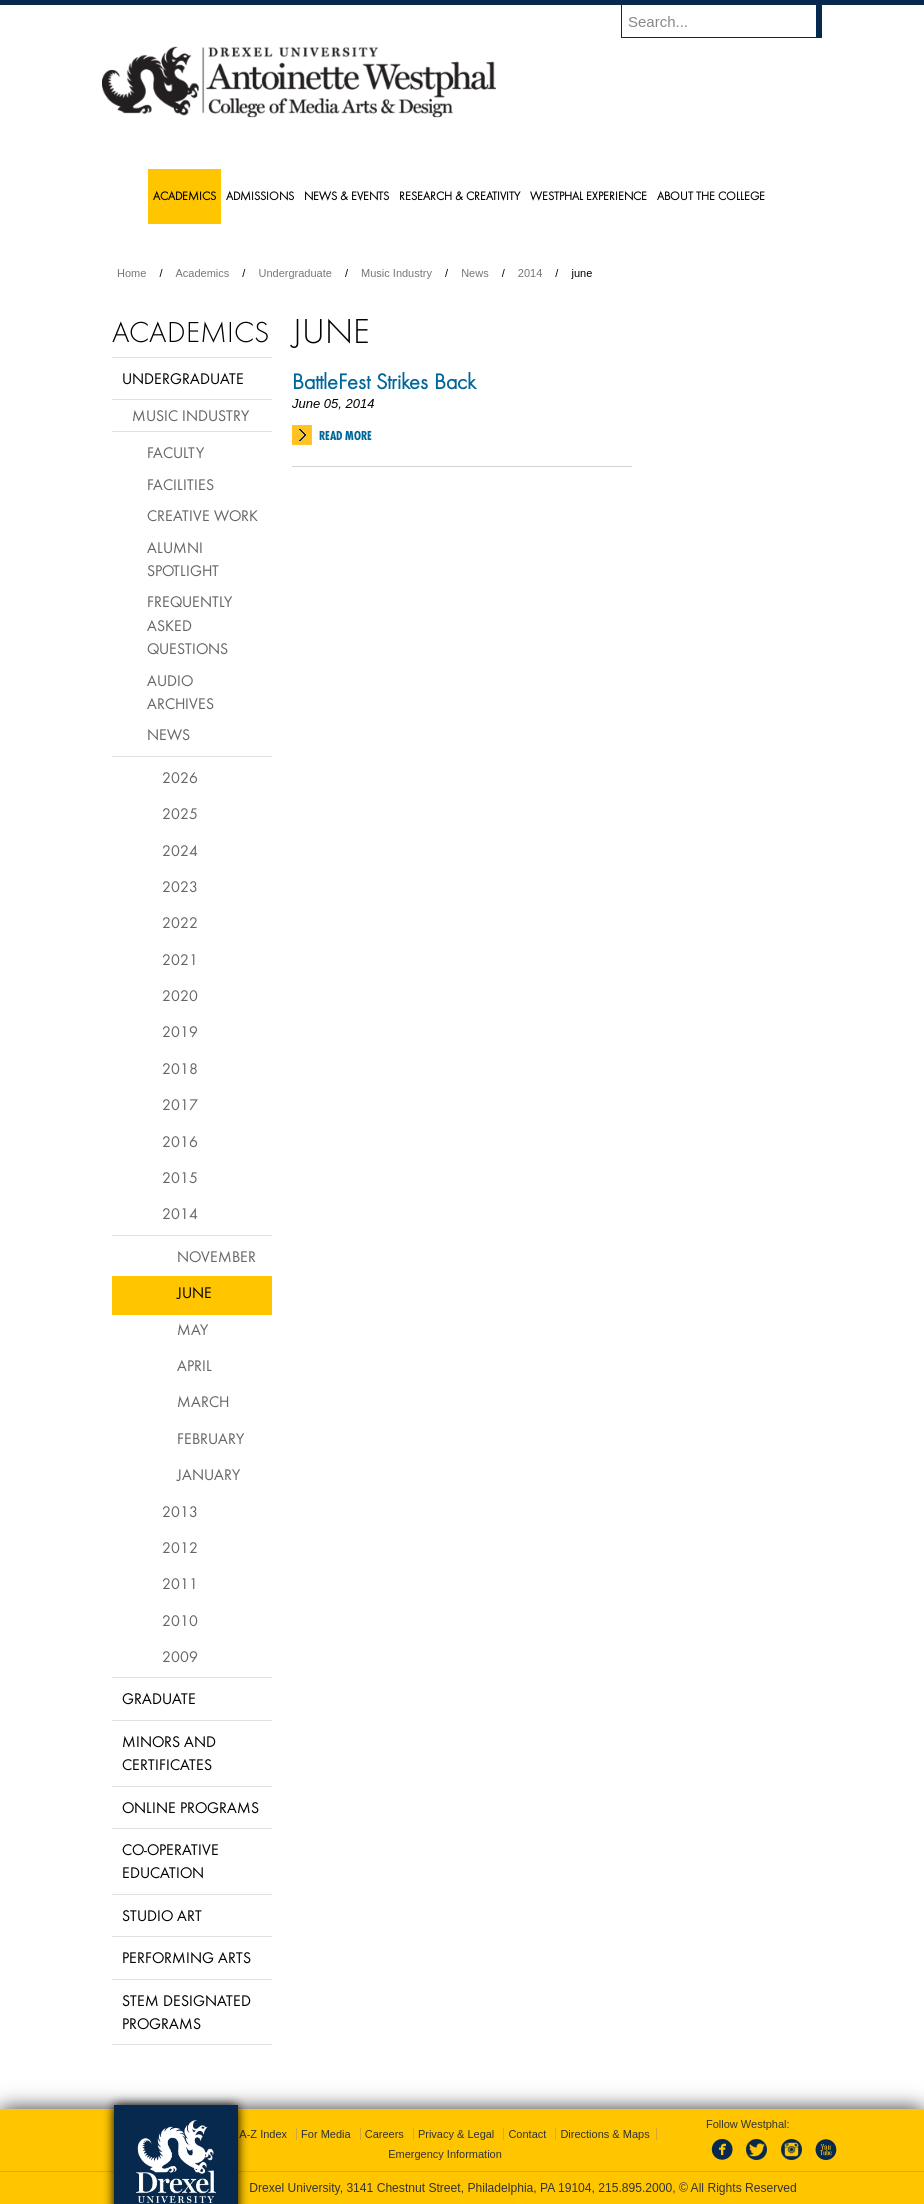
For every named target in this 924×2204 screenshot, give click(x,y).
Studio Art (162, 1915)
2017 (180, 1104)
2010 (180, 1620)
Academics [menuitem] (184, 195)
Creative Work (202, 515)
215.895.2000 (635, 2188)
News (475, 273)
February (210, 1438)
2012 (180, 1547)
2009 (180, 1656)
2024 (180, 850)
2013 (180, 1511)
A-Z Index (263, 2134)
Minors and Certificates (169, 1752)
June (194, 1292)
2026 (180, 777)
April (194, 1365)
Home (131, 273)
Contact (527, 2134)
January (208, 1474)
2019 (180, 1031)
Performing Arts (186, 1957)
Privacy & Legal (456, 2134)
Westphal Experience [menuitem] (588, 195)
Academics (203, 273)
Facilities (180, 484)
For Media (326, 2134)
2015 (180, 1177)
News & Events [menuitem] (346, 195)
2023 (180, 886)
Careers (384, 2134)
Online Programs (190, 1807)
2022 (180, 922)
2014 (530, 273)
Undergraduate (294, 273)
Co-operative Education (170, 1860)
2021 (180, 959)
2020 (180, 995)
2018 (180, 1068)
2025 (180, 813)
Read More (345, 435)
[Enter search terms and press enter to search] (731, 21)
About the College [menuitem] (711, 195)
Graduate (159, 1698)
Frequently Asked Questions (189, 624)
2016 (180, 1141)
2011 (180, 1583)
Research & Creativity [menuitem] (459, 195)
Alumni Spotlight (183, 558)
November (216, 1256)
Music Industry (396, 273)
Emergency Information (445, 2154)
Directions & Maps (604, 2134)
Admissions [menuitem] (260, 195)
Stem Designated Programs (186, 2011)
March (203, 1401)
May (192, 1329)
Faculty (175, 452)
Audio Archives (180, 691)
